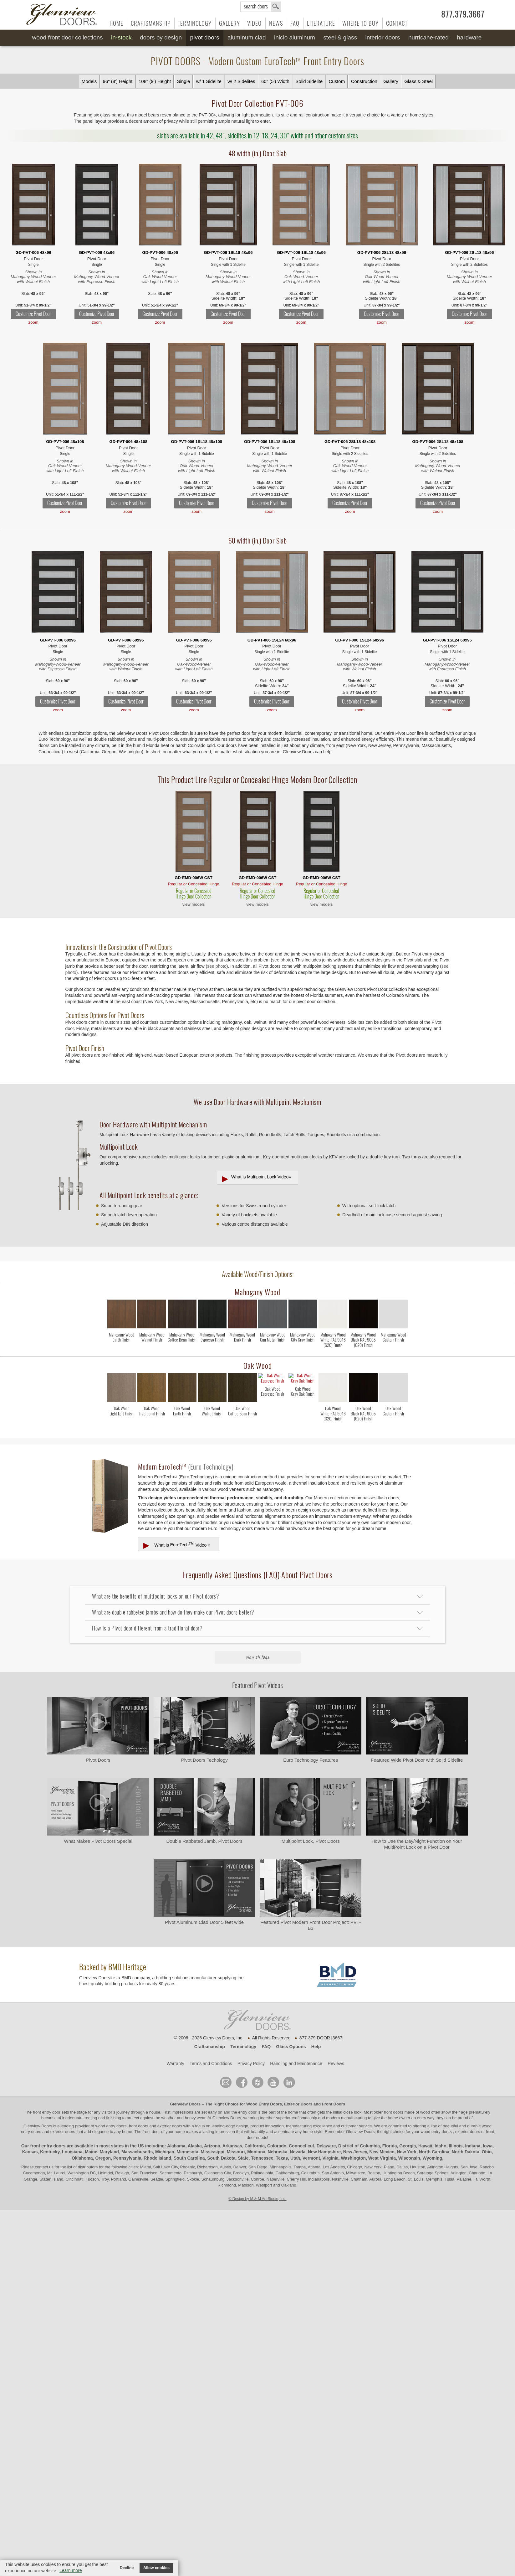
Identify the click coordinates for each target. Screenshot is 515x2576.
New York (407, 2137)
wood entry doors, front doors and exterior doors (138, 2112)
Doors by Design (161, 37)
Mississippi (212, 2137)
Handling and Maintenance (296, 2049)
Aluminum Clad (246, 37)
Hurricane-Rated (428, 37)
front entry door (47, 2098)
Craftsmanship (151, 23)
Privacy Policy (251, 2049)
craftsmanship (304, 2103)
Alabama (176, 2131)
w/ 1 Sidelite (209, 81)
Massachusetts (137, 2137)
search (260, 7)
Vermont (311, 2143)
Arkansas (232, 2131)
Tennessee (262, 2143)
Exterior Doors (298, 2090)
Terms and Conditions (211, 2049)
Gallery (229, 23)
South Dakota (221, 2143)
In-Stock (121, 37)
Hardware (469, 37)
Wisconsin (409, 2143)
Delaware (326, 2131)
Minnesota (187, 2137)
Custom (337, 81)
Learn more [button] (70, 2570)
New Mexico (382, 2137)
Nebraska (278, 2137)
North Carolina (434, 2137)
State (243, 2143)
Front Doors (333, 2090)
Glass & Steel (418, 81)
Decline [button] (127, 2568)
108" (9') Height (155, 81)
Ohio (487, 2137)
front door (151, 2117)
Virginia (331, 2143)
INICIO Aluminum (294, 37)
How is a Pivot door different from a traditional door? (147, 1614)
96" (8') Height (118, 81)
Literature (321, 23)
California (255, 2131)
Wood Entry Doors (264, 2090)
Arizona (212, 2131)
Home (116, 23)
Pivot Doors (204, 37)
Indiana (472, 2131)
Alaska (195, 2131)
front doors (393, 2098)
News (276, 23)
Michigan (164, 2137)
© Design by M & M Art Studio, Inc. (258, 2184)
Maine (91, 2137)
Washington (353, 2143)
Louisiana (72, 2137)
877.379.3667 (462, 14)
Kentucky (49, 2137)
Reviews (336, 2049)
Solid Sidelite (309, 81)
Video (254, 23)
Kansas (30, 2137)
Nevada (297, 2137)
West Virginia (382, 2143)
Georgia (407, 2131)
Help (316, 2032)
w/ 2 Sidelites (241, 81)
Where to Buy (360, 23)
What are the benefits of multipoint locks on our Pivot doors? (155, 1582)
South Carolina (189, 2143)
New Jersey (355, 2137)
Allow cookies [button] (156, 2568)
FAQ (294, 23)
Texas (282, 2143)
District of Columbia (359, 2131)
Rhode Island (157, 2143)
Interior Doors (382, 37)
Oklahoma (82, 2143)
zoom (33, 322)
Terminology (195, 23)
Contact (396, 23)
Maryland (109, 2137)
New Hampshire (324, 2137)
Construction (364, 81)
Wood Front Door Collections (67, 37)
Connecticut (301, 2131)
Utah (295, 2143)
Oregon (103, 2143)
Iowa (487, 2131)
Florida (389, 2131)
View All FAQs (257, 1643)
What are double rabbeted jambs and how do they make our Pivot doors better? (173, 1598)
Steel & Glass (340, 37)
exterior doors (62, 2117)
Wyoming (432, 2143)
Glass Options (291, 2032)
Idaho (440, 2131)
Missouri (236, 2137)
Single (183, 81)
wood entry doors (437, 2117)
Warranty (175, 2049)
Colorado (276, 2131)
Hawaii (425, 2131)
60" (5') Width (275, 81)
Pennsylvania (127, 2143)
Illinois (455, 2131)
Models (89, 81)
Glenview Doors (185, 2090)
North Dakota (465, 2137)
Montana (256, 2137)
